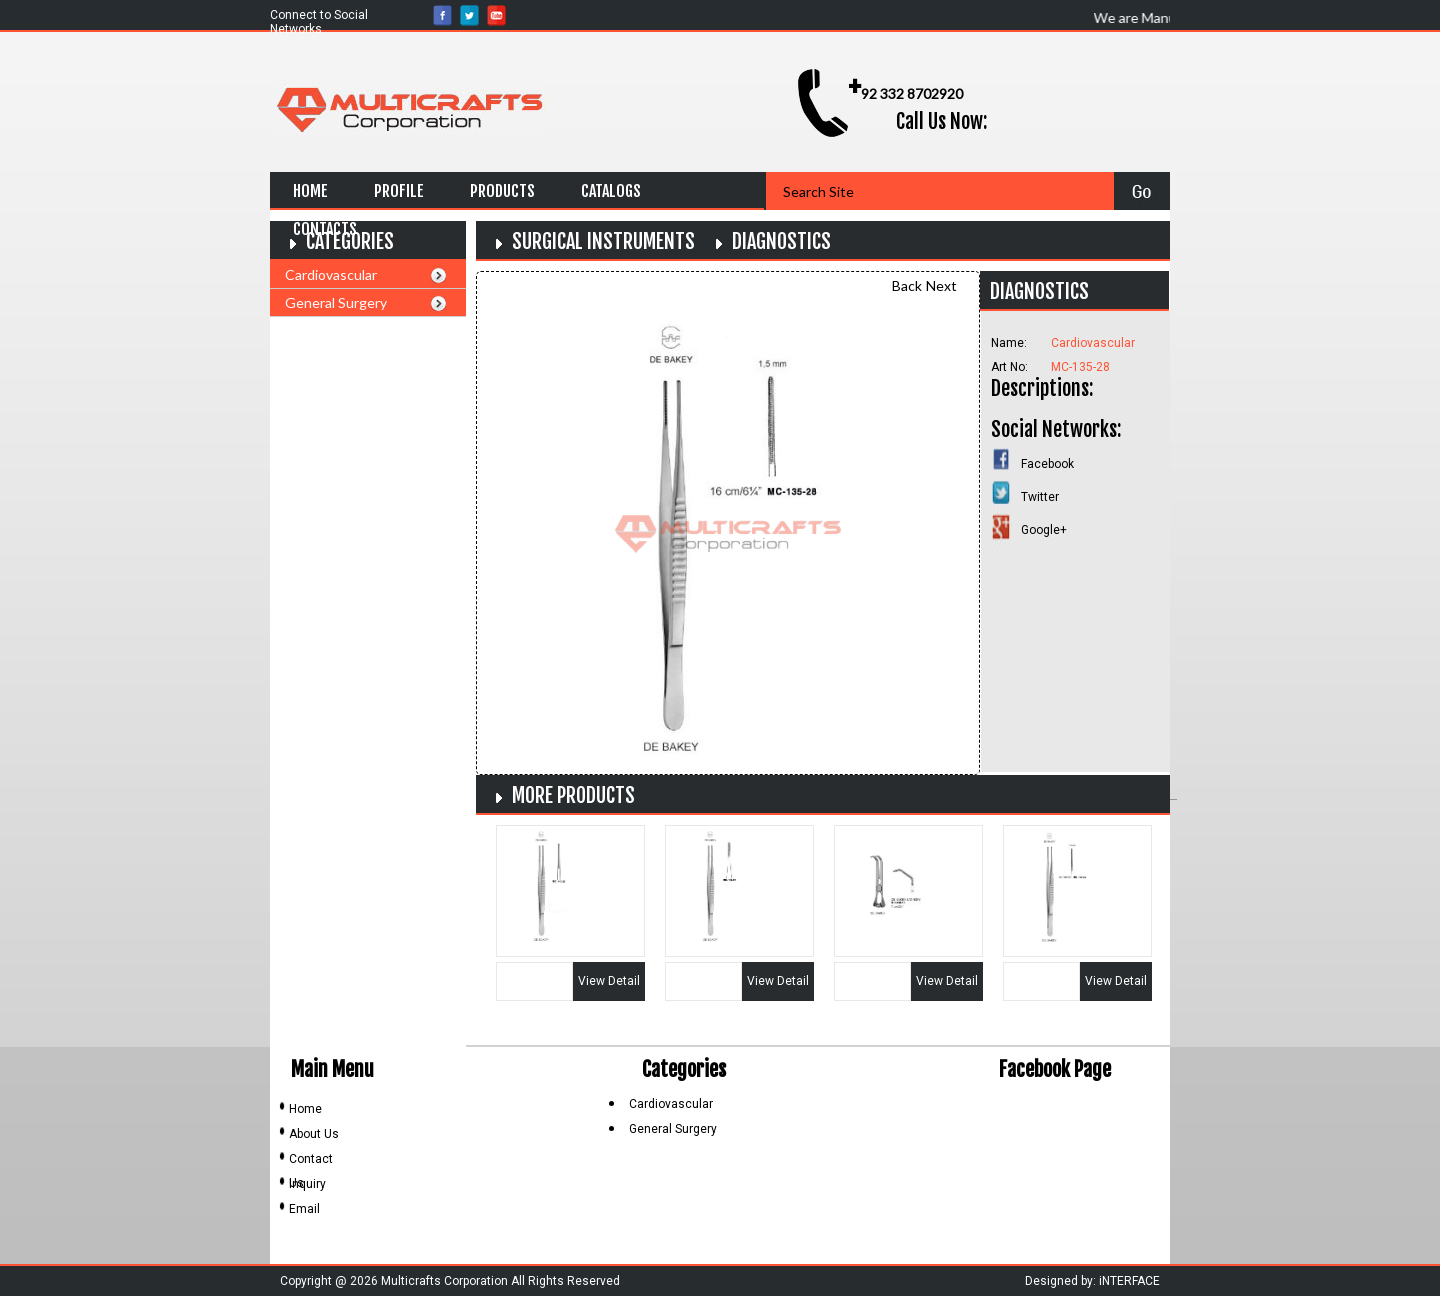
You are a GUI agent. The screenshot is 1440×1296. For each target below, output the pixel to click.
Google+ (1044, 530)
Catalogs (611, 191)
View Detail (609, 981)
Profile (399, 191)
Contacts (325, 229)
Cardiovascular (331, 274)
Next (941, 285)
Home (310, 191)
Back (907, 285)
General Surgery (336, 302)
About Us (314, 1134)
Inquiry (307, 1184)
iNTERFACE (1129, 1281)
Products (502, 191)
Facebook (1047, 464)
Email (304, 1209)
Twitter (1040, 497)
